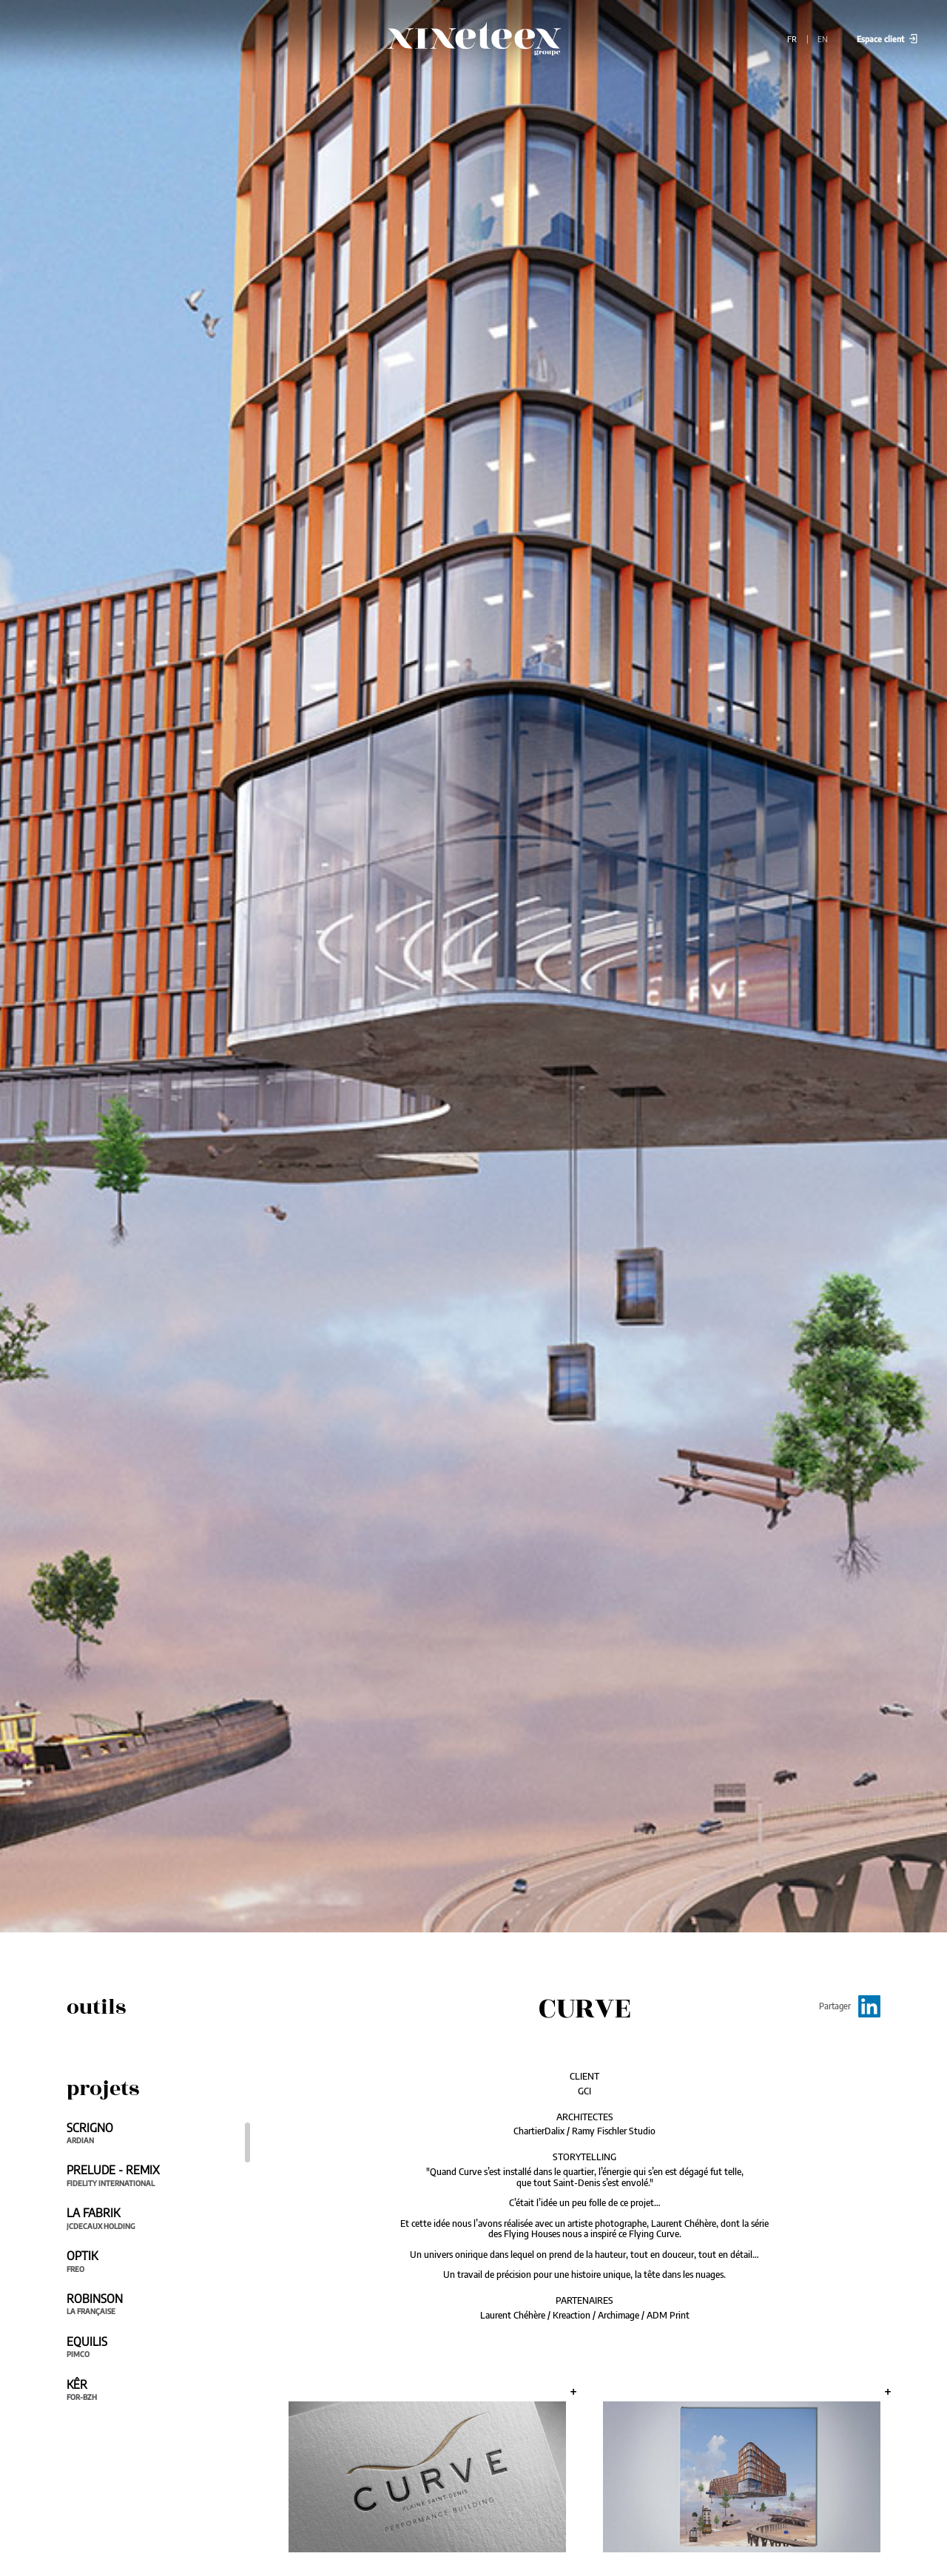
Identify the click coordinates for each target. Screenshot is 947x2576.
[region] (159, 2269)
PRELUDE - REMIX (152, 2175)
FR (793, 38)
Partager (849, 2006)
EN (824, 38)
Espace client (887, 38)
